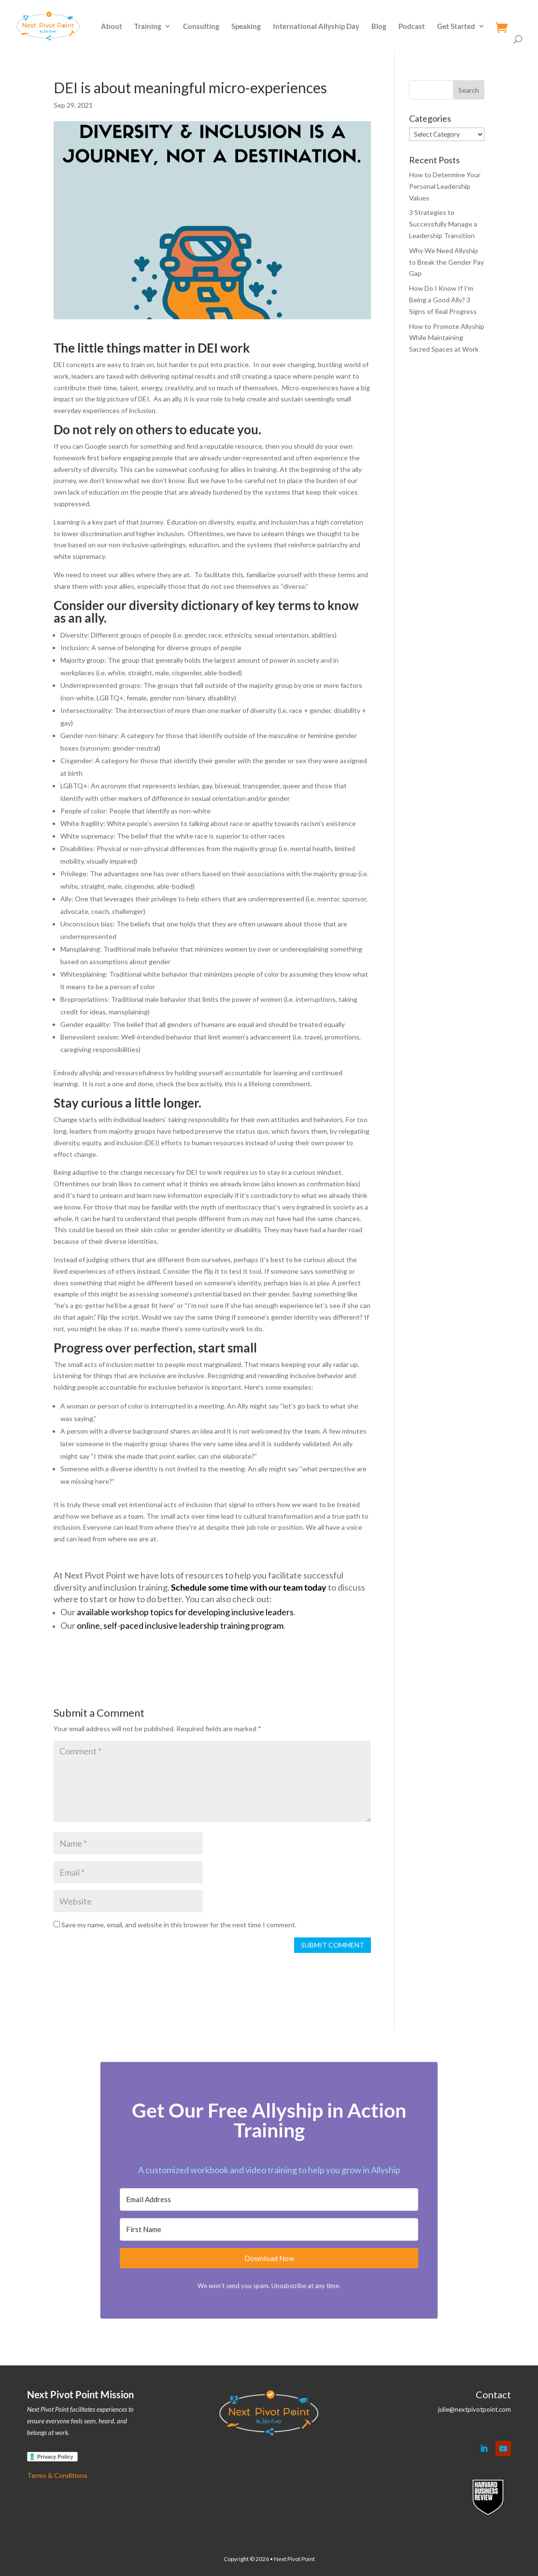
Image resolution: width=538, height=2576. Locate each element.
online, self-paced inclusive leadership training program (180, 1625)
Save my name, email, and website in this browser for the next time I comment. (179, 1925)
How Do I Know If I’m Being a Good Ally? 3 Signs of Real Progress (443, 299)
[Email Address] (269, 2199)
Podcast (411, 26)
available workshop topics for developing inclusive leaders (185, 1612)
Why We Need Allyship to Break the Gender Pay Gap (446, 262)
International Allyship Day (316, 26)
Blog (378, 26)
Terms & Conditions (57, 2475)
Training (147, 26)
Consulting (201, 26)
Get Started (456, 26)
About (111, 26)
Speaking (246, 26)
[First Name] (269, 2229)
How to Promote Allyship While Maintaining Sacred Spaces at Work (446, 338)
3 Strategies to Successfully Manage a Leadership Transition (443, 224)
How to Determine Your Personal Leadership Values (445, 186)
